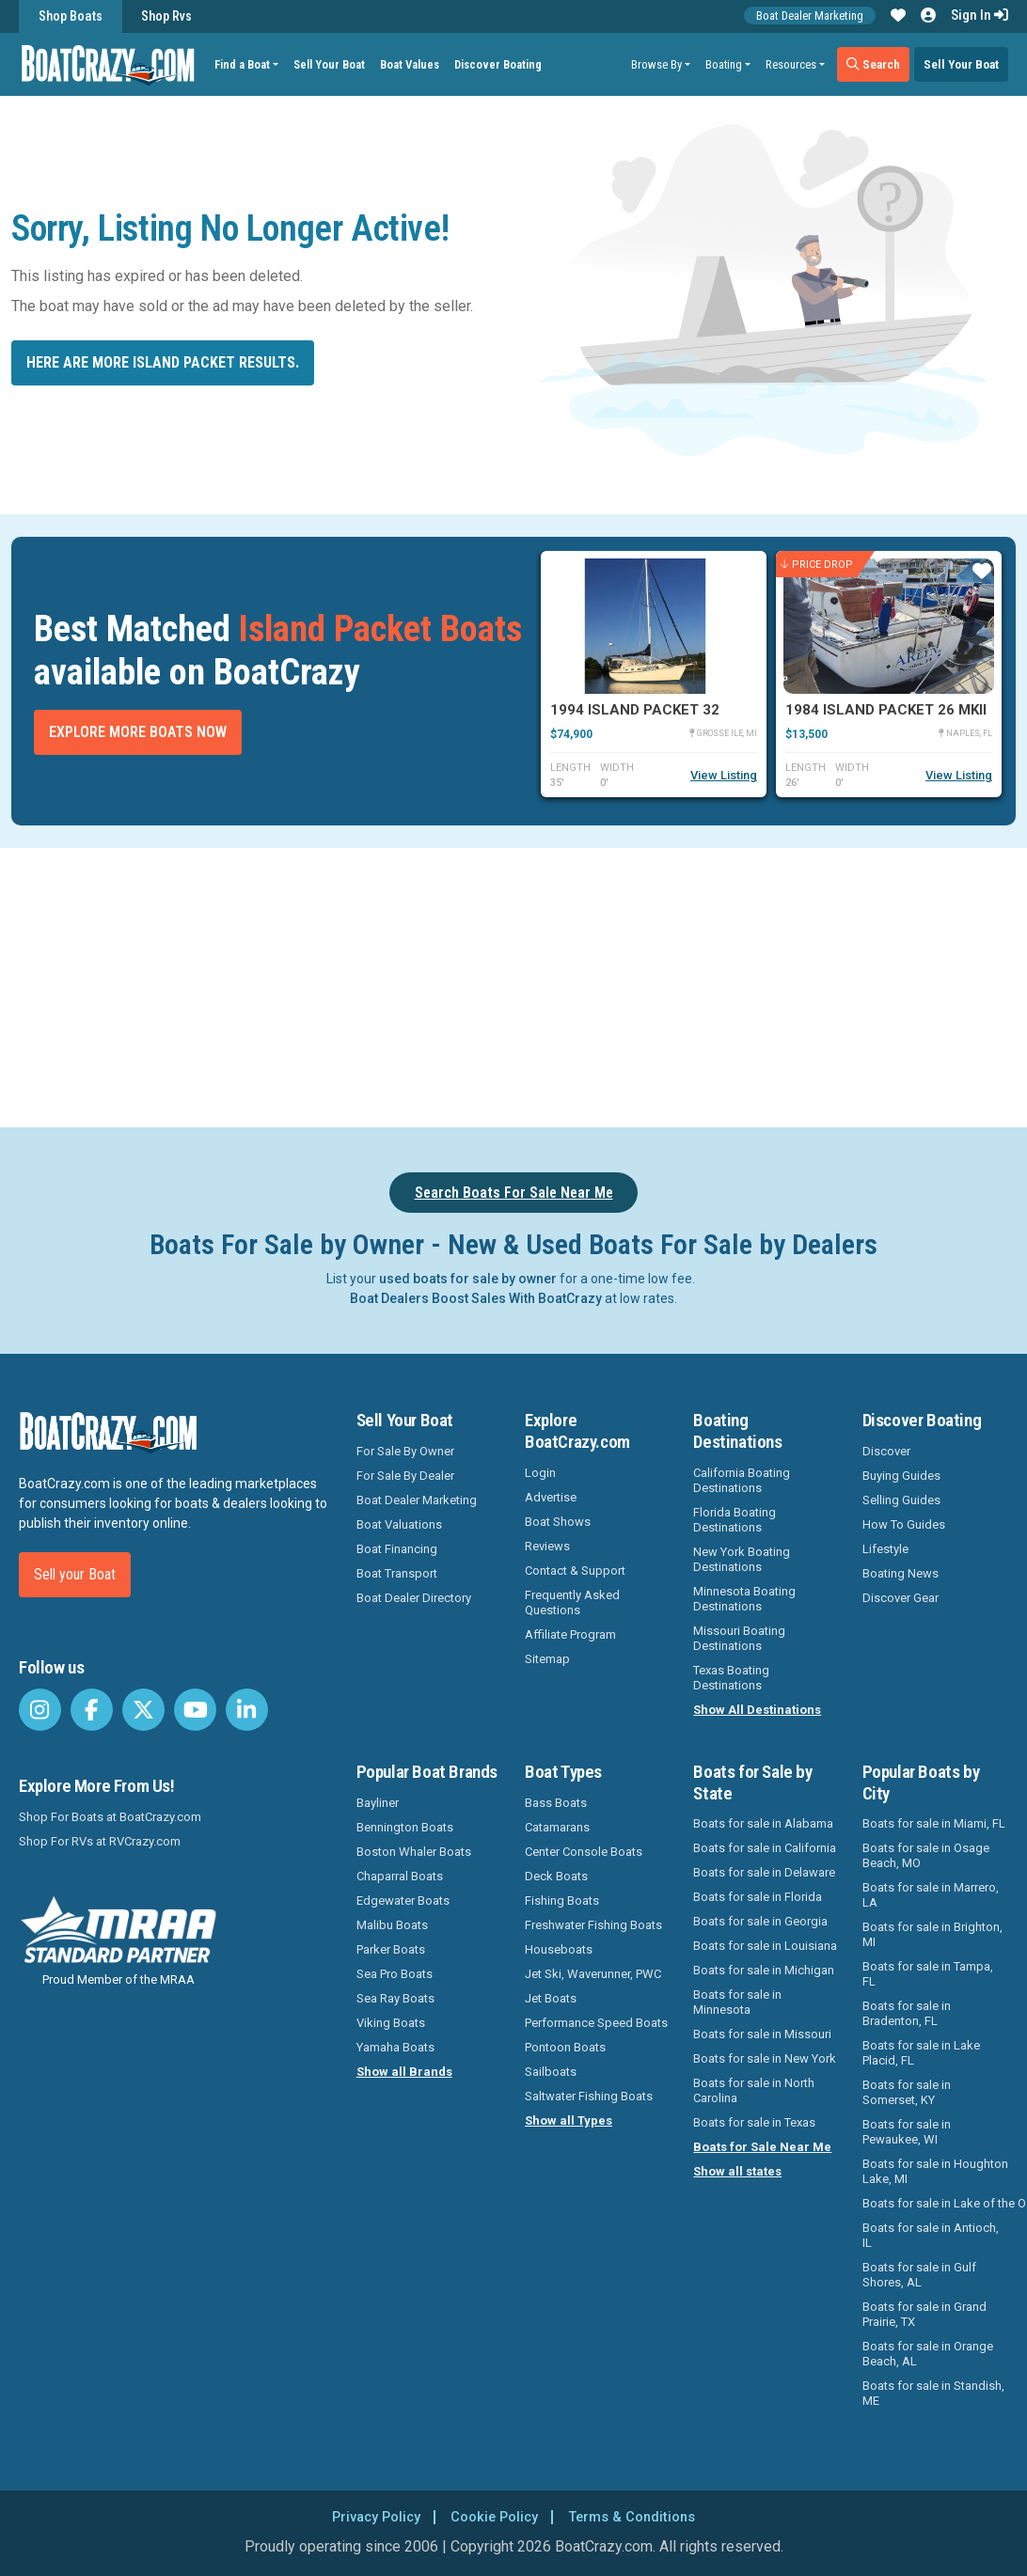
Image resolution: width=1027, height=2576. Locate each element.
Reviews (547, 1546)
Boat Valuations (399, 1524)
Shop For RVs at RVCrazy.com (100, 1841)
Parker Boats (390, 1949)
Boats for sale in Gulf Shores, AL (919, 2274)
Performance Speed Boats (596, 2023)
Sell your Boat (75, 1574)
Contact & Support (575, 1570)
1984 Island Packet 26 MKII (886, 709)
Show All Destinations (757, 1710)
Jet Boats (551, 1998)
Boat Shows (558, 1522)
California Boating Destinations (741, 1480)
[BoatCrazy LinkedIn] (247, 1710)
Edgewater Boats (403, 1900)
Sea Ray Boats (395, 1998)
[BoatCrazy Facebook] (92, 1710)
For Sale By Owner (405, 1451)
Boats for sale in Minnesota (737, 2002)
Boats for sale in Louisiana (765, 1946)
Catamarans (557, 1827)
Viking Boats (390, 2023)
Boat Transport (396, 1573)
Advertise (551, 1497)
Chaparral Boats (399, 1876)
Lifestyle (885, 1549)
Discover (886, 1451)
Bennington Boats (404, 1827)
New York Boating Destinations (741, 1559)
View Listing (723, 775)
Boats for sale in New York (764, 2058)
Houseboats (558, 1949)
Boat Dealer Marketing (809, 15)
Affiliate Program (570, 1634)
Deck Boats (556, 1876)
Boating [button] (723, 64)
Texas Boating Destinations (731, 1677)
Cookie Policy (493, 2516)
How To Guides (903, 1524)
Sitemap (547, 1659)
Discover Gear (900, 1598)
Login (540, 1473)
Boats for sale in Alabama (763, 1823)
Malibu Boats (392, 1925)
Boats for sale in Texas (754, 2122)
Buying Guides (901, 1476)
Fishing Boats (562, 1900)
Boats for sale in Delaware (764, 1872)
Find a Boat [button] (248, 64)
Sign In (979, 15)
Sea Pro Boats (394, 1974)
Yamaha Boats (395, 2047)
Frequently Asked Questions (572, 1602)
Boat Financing (396, 1549)
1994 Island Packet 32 (634, 709)
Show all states (737, 2171)
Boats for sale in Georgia (760, 1921)
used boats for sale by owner (468, 1278)
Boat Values (415, 64)
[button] (898, 16)
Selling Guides (901, 1500)
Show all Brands (404, 2072)
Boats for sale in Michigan (763, 1970)
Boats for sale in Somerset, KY (906, 2092)
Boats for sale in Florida (757, 1897)
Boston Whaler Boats (413, 1852)
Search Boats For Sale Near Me (514, 1193)
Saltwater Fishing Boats (589, 2096)
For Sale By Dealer (405, 1476)
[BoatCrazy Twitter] (143, 1710)
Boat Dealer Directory (413, 1598)
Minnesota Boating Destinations (744, 1598)
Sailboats (551, 2072)
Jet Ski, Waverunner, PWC (593, 1974)
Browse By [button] (656, 64)
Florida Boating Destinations (734, 1519)
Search (873, 63)
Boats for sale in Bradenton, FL (906, 2013)
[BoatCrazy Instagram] (40, 1710)
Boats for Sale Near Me (762, 2147)
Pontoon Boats (565, 2047)
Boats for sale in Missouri (762, 2034)
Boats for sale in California (764, 1848)
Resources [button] (791, 64)
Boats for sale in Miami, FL (933, 1823)
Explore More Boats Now (138, 732)
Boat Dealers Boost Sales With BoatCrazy (476, 1298)
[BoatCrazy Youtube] (195, 1710)
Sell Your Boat (335, 64)
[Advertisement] (525, 984)
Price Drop (817, 564)
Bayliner (377, 1803)
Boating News (900, 1573)
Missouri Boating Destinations (739, 1638)
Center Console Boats (583, 1852)
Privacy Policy (367, 2516)
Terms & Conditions (639, 2516)
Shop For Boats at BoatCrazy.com (110, 1817)
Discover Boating (503, 64)
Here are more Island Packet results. (162, 362)
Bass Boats (556, 1803)
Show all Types (568, 2120)
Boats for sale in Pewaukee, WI (906, 2131)
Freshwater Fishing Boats (593, 1925)
